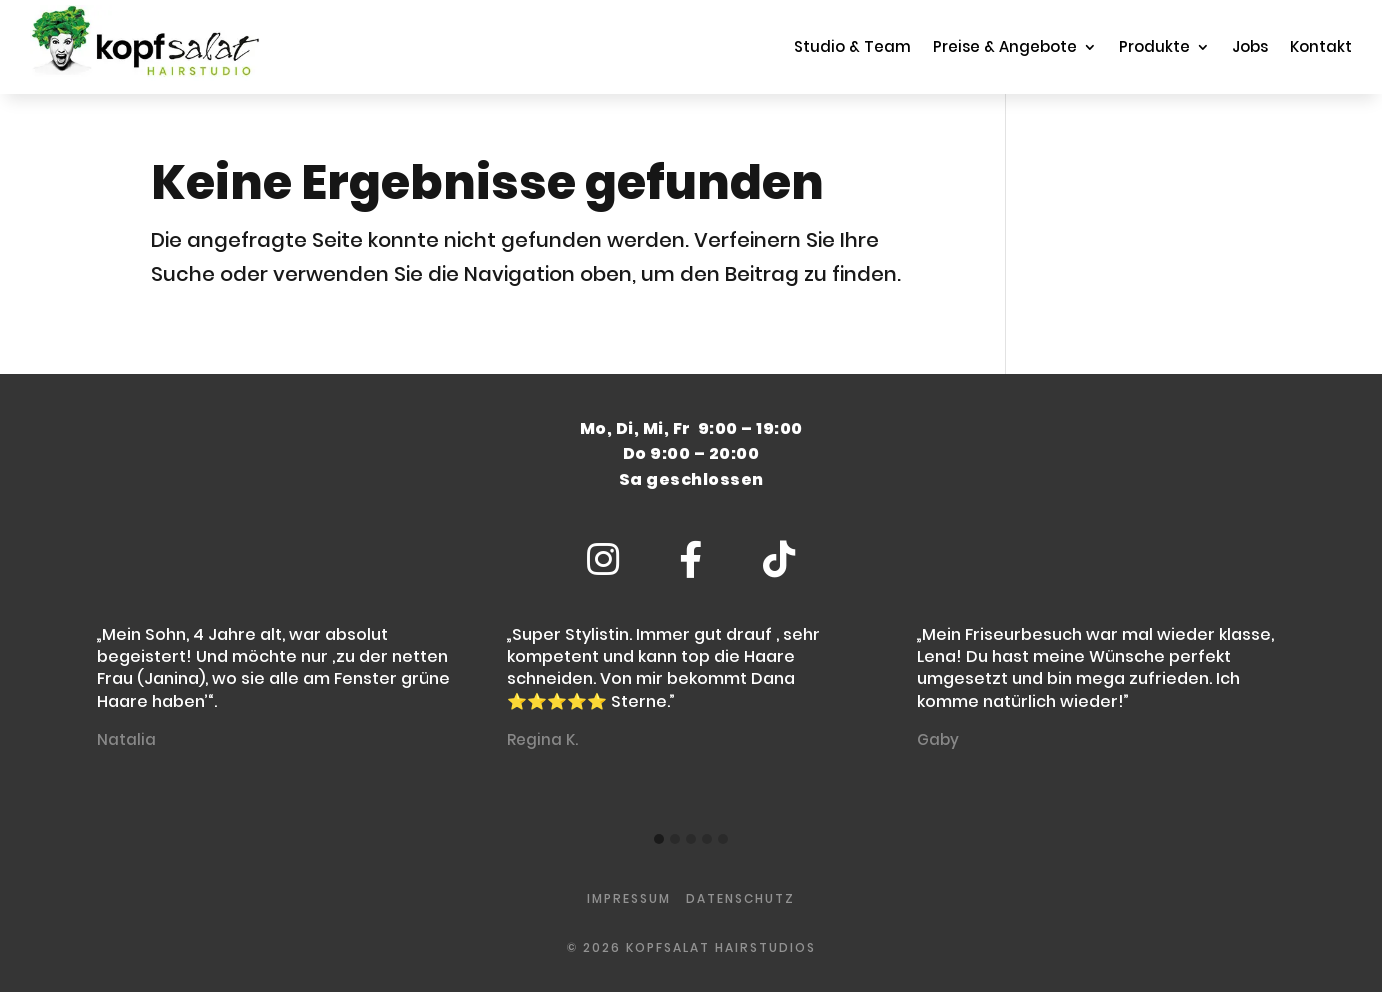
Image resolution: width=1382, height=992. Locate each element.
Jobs (1250, 46)
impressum (629, 898)
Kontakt (1321, 46)
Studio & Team (852, 46)
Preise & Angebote (1005, 46)
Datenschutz (740, 898)
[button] (659, 840)
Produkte (1154, 46)
